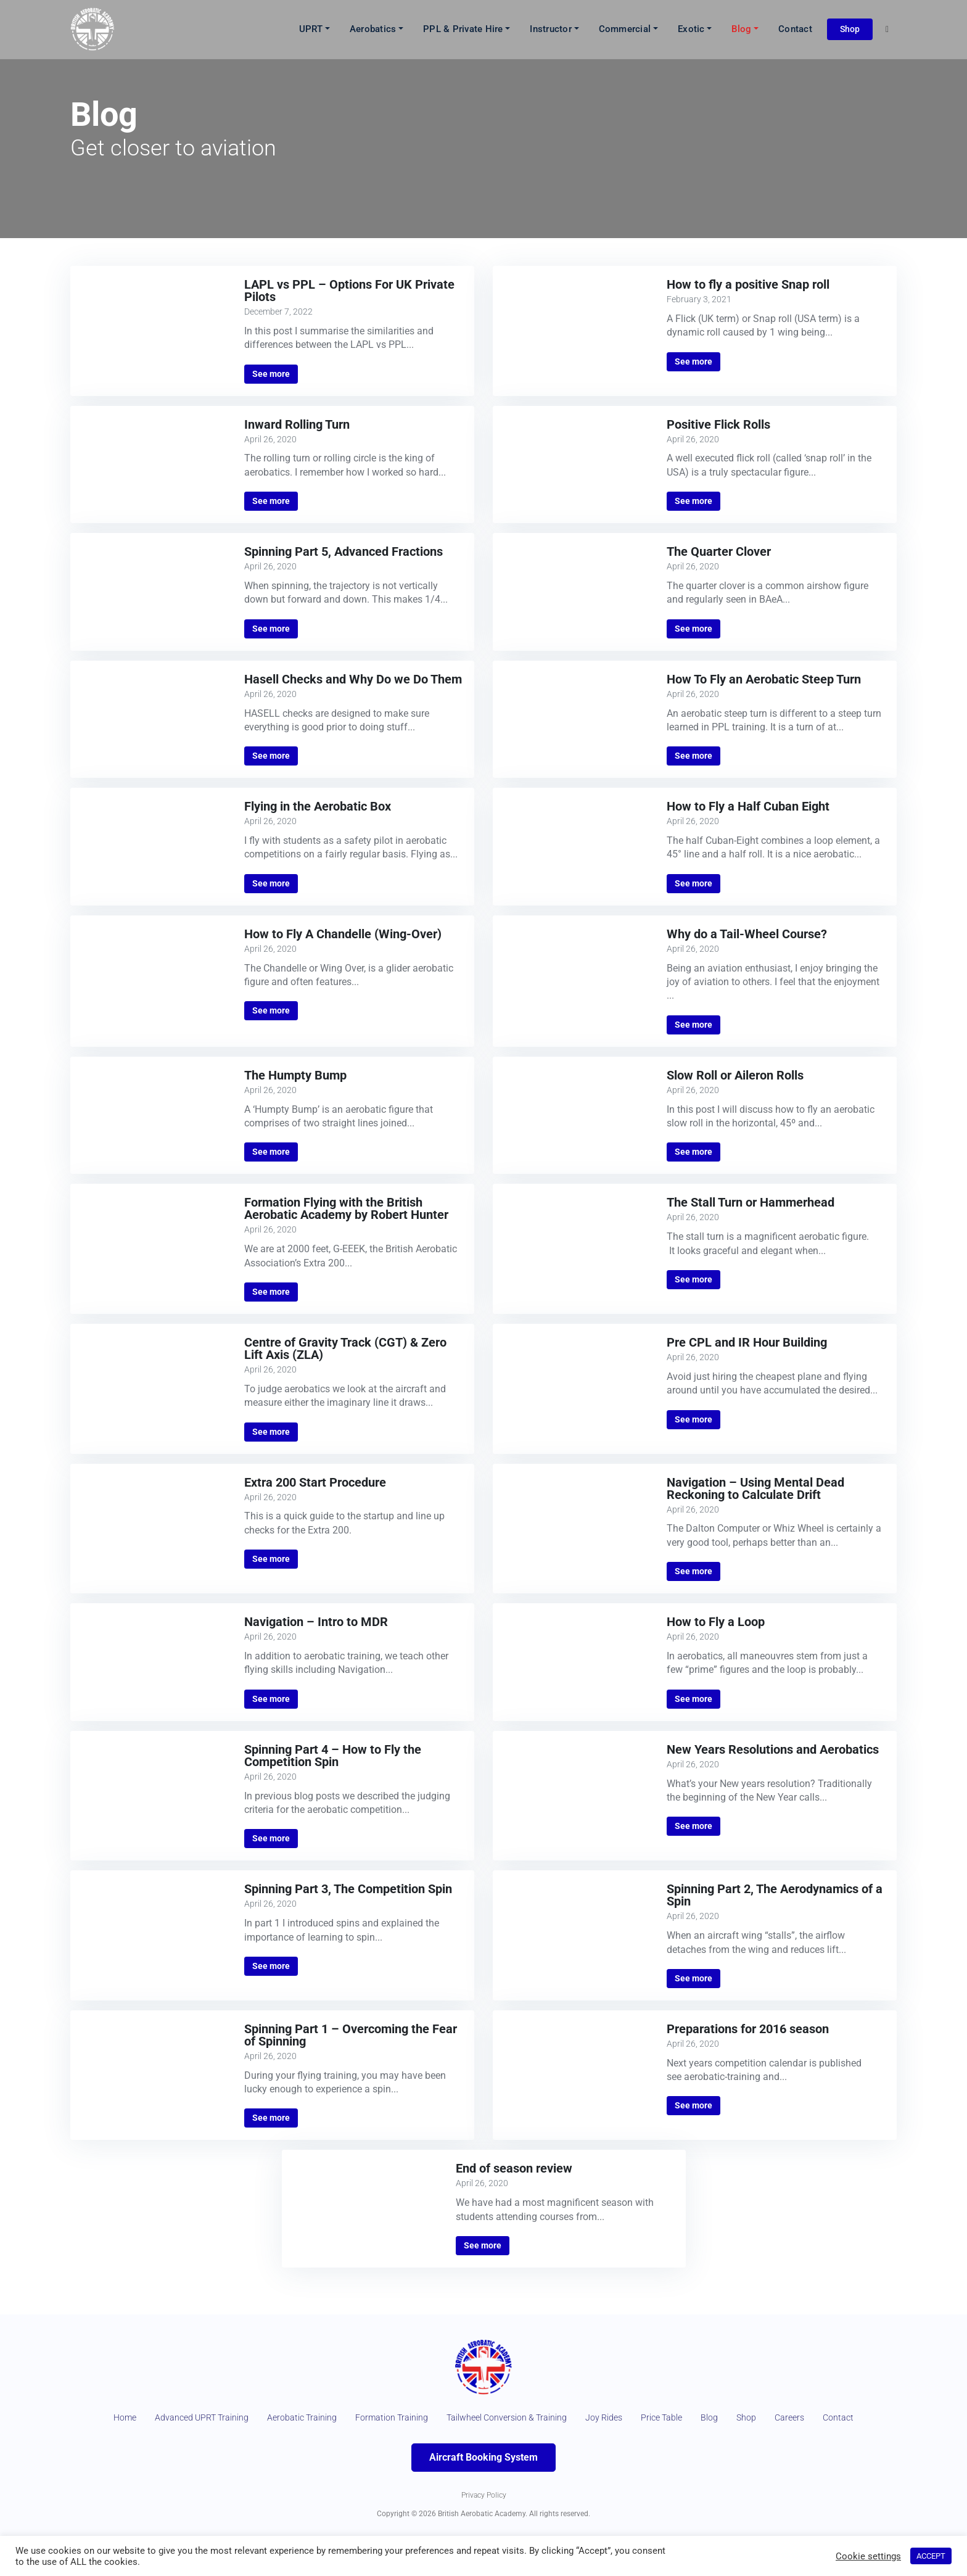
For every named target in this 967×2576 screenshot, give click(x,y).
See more (271, 374)
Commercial (625, 29)
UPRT (311, 29)
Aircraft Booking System (483, 2485)
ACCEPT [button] (930, 2556)
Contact (795, 29)
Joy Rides (649, 2419)
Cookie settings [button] (868, 2556)
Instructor (551, 29)
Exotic (691, 29)
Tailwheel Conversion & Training (540, 2419)
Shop (850, 29)
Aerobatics (373, 29)
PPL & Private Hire (463, 29)
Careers (851, 2419)
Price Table (713, 2419)
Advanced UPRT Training (198, 2419)
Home (112, 2419)
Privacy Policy (483, 2522)
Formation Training (410, 2419)
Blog (741, 29)
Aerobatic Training (310, 2419)
